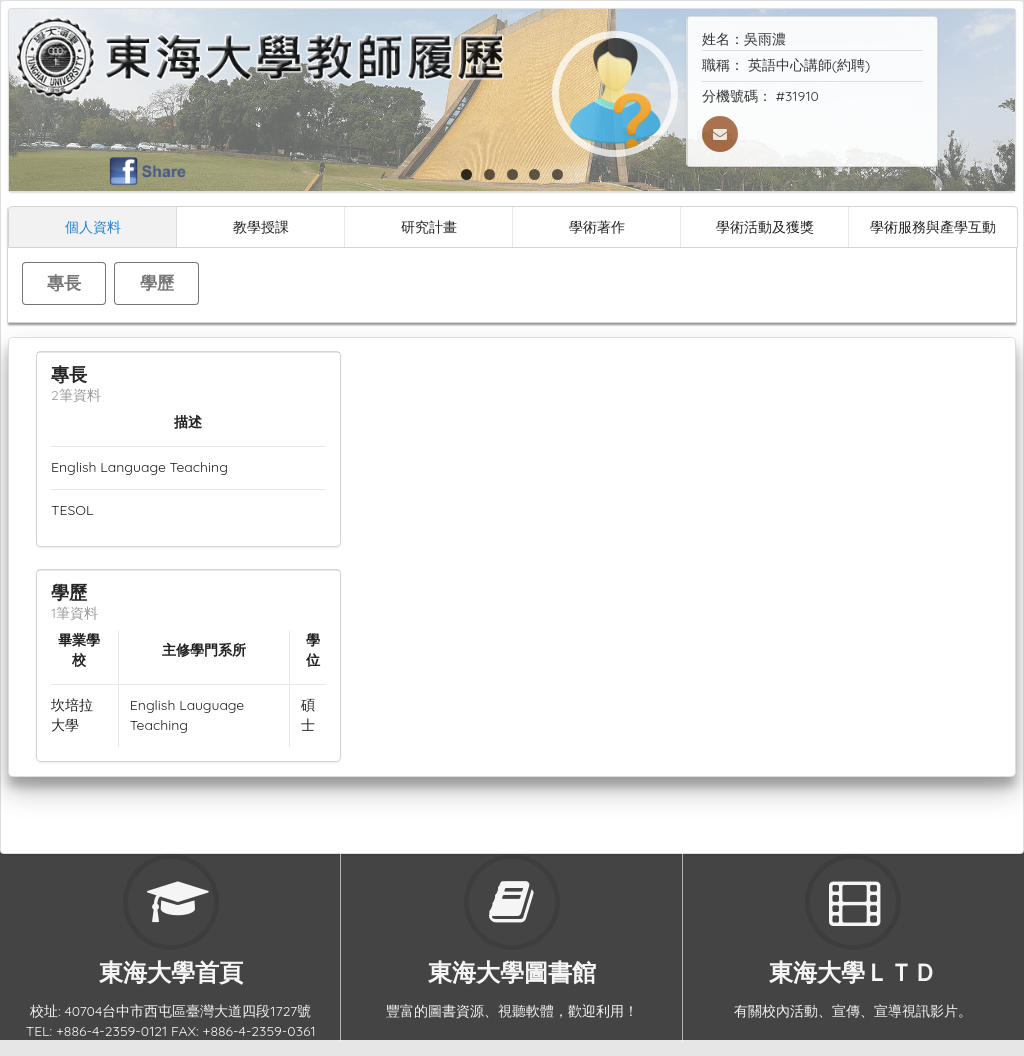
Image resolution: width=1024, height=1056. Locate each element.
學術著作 (597, 226)
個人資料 (93, 226)
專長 (64, 282)
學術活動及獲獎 (765, 226)
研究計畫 (429, 226)
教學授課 (261, 226)
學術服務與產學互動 (933, 226)
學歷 (157, 282)
